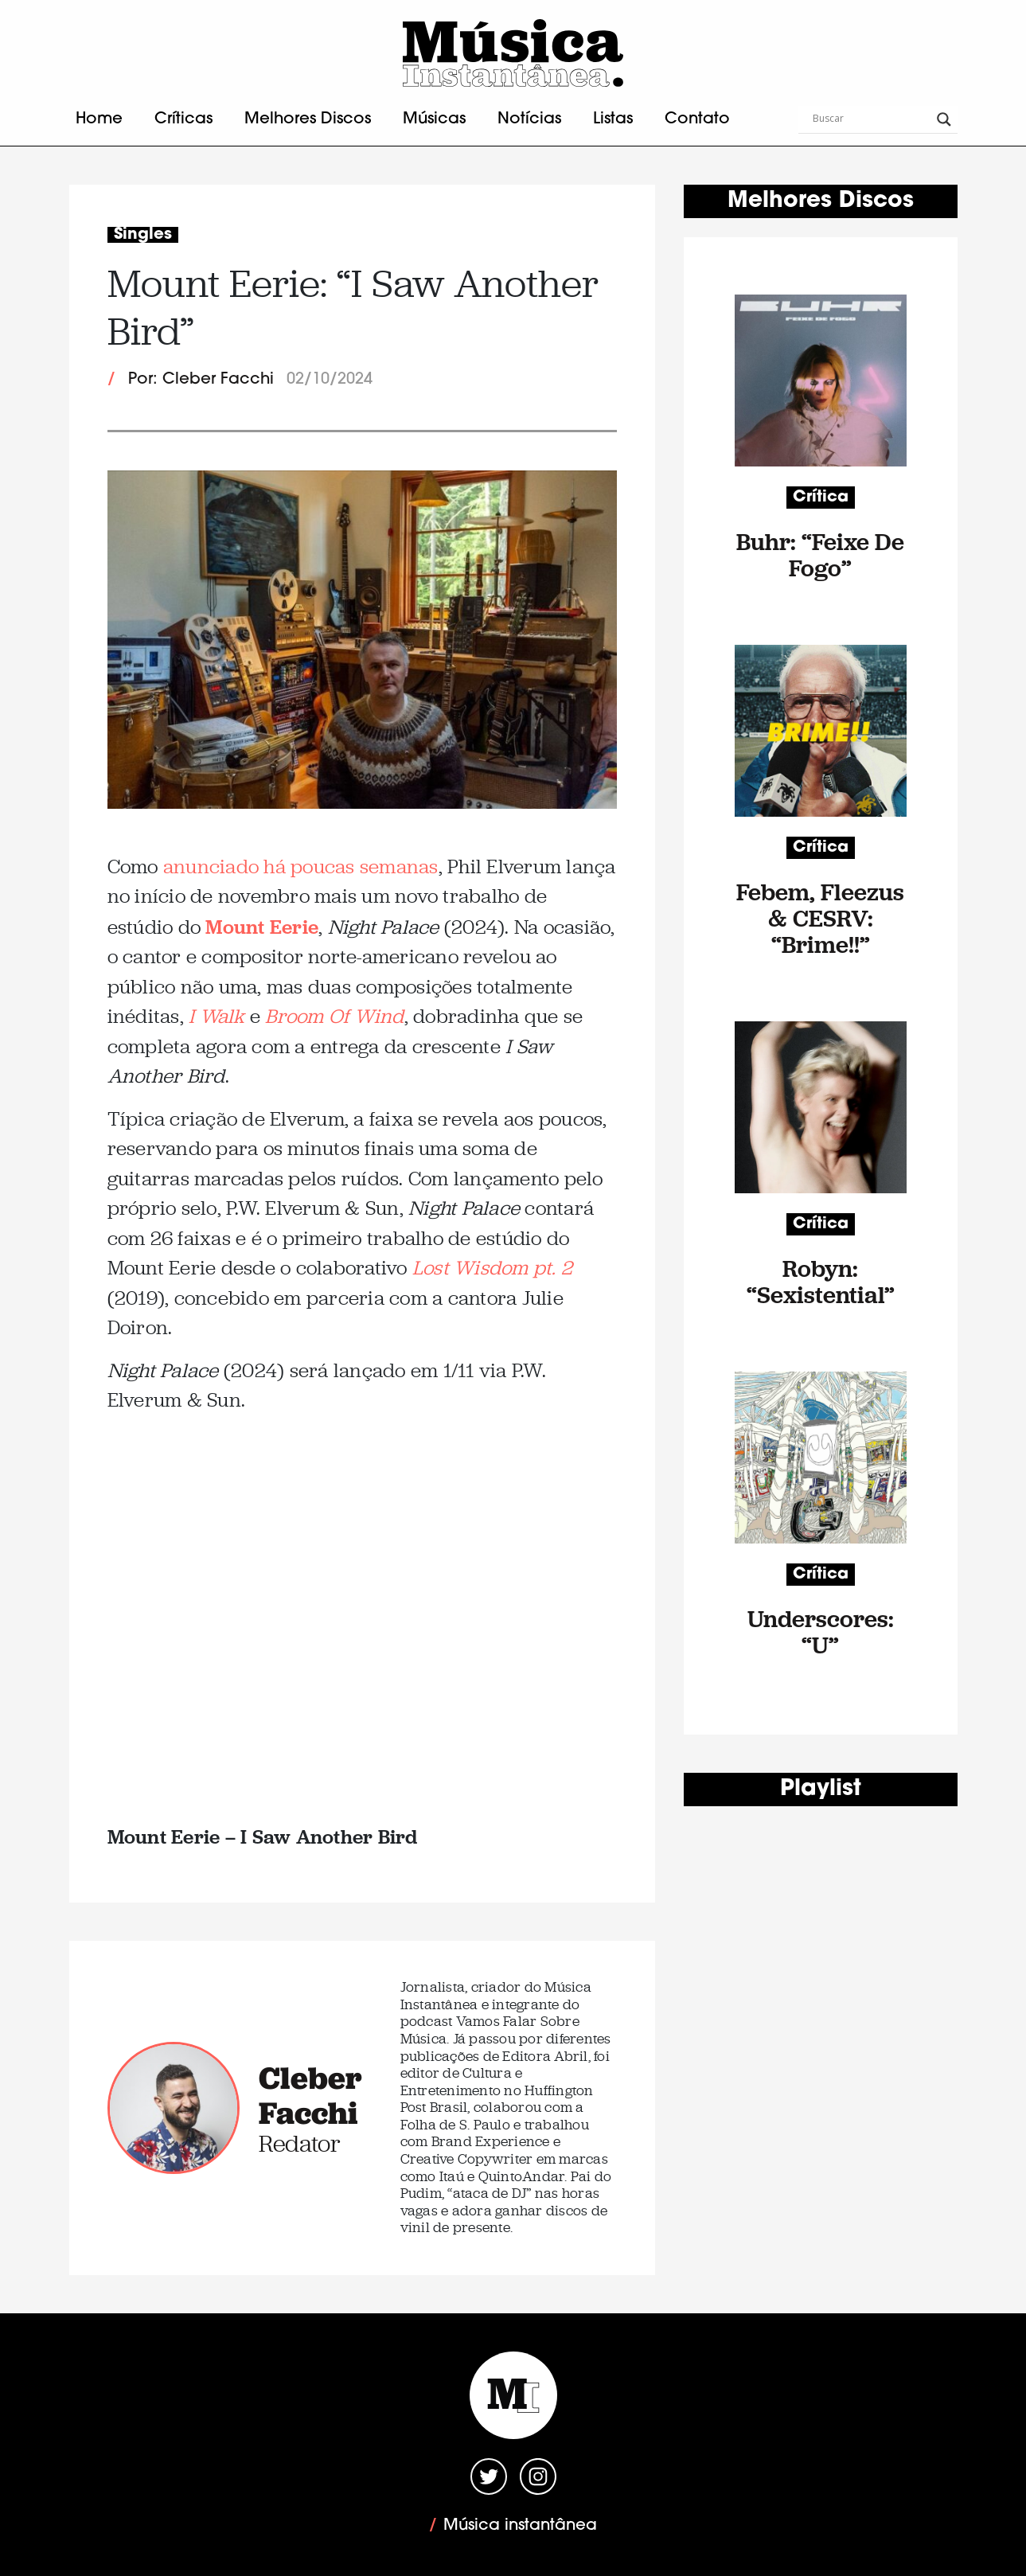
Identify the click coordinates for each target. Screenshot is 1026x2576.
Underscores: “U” (820, 1632)
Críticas (183, 119)
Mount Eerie (261, 926)
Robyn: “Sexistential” (821, 1281)
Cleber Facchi (310, 2095)
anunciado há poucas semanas (301, 866)
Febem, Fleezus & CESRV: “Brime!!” (820, 918)
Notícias (529, 119)
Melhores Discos (307, 119)
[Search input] (871, 119)
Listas (613, 119)
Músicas (434, 119)
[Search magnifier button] (944, 119)
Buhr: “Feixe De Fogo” (820, 555)
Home (99, 119)
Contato (697, 119)
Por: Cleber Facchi (201, 380)
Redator (300, 2143)
